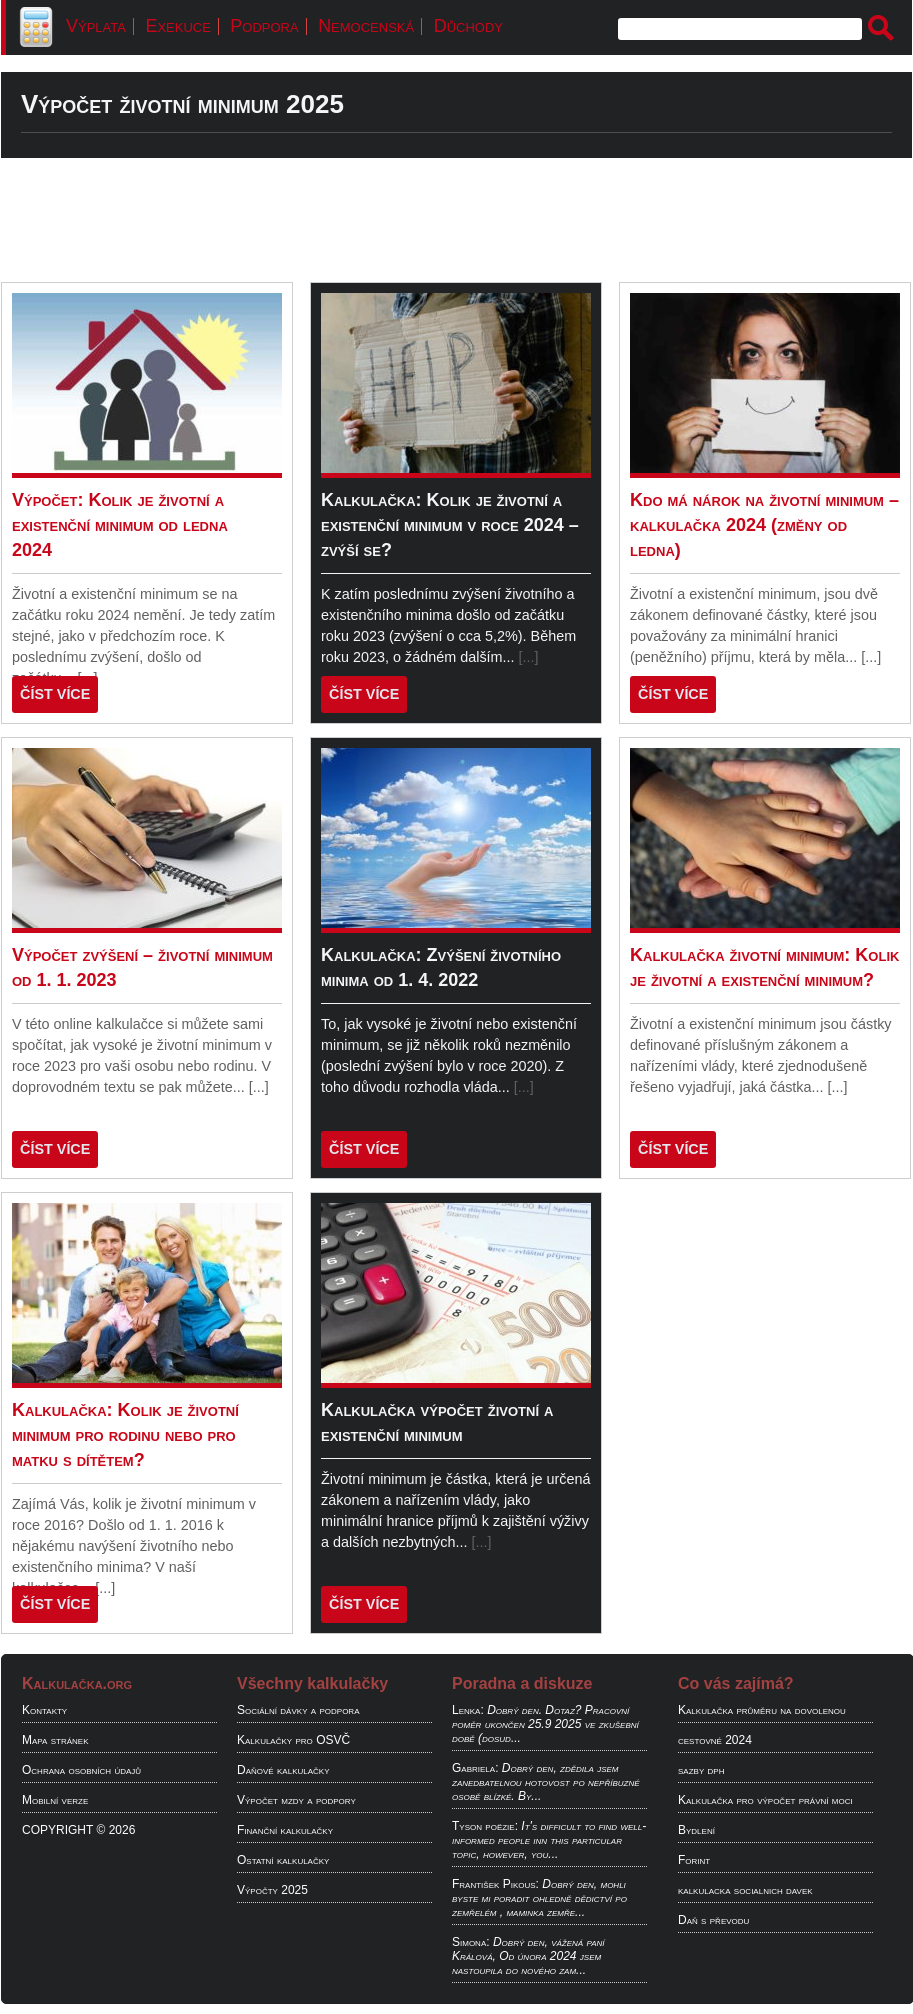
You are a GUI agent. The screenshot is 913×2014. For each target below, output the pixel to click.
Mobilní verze (55, 1800)
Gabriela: (475, 1768)
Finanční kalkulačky (285, 1830)
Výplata (96, 26)
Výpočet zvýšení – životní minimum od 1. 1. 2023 (142, 967)
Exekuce (177, 26)
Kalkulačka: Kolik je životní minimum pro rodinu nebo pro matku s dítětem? (125, 1435)
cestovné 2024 (715, 1740)
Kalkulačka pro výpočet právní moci (765, 1800)
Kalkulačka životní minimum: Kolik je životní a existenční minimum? (764, 967)
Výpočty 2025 (272, 1890)
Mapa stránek (55, 1740)
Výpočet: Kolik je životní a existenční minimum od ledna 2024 (120, 525)
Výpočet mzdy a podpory (296, 1800)
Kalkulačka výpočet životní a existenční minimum (437, 1422)
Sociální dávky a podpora (298, 1710)
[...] (529, 657)
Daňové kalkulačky (283, 1770)
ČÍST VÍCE (55, 694)
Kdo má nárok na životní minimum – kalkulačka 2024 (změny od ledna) (764, 525)
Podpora (264, 26)
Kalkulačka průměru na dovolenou (762, 1710)
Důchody (468, 26)
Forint (694, 1860)
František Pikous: (495, 1884)
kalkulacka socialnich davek (745, 1890)
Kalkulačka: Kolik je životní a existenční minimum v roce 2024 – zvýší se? (450, 525)
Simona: (471, 1942)
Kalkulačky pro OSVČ (293, 1740)
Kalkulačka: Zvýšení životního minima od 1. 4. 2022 (441, 967)
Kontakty (44, 1710)
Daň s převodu (713, 1920)
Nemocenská (366, 26)
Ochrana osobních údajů (81, 1770)
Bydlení (696, 1830)
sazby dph (701, 1770)
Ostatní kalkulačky (283, 1860)
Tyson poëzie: (485, 1826)
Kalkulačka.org (77, 1683)
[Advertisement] (456, 220)
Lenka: (468, 1710)
